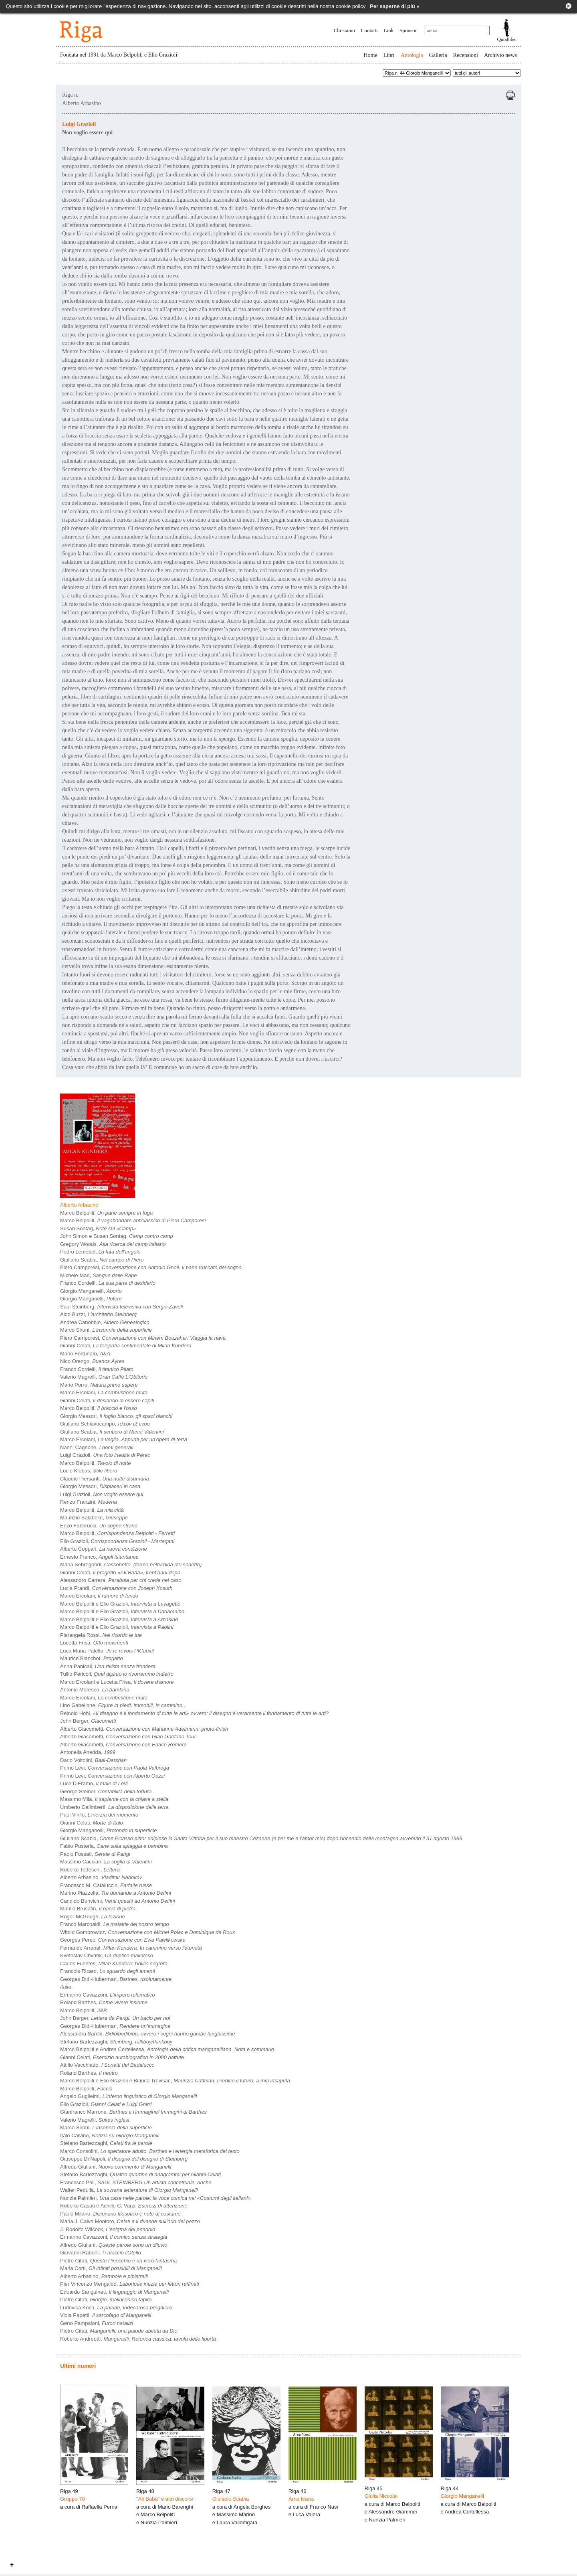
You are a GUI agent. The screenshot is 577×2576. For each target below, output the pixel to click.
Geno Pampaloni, (96, 2323)
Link (389, 30)
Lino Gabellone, (123, 1705)
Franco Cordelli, (107, 1283)
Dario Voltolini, (93, 1760)
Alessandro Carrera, (121, 1580)
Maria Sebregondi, (131, 1564)
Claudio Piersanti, (104, 1479)
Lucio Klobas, (88, 1471)
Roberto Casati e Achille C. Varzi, (124, 2206)
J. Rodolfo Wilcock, (107, 2229)
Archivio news (500, 55)
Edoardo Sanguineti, (114, 2292)
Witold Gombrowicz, (147, 1932)
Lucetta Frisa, (94, 1643)
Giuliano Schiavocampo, (105, 1424)
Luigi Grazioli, (105, 1455)
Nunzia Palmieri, (155, 2198)
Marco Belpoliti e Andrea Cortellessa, (167, 2049)
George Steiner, (105, 1791)
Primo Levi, (114, 1768)
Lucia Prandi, (116, 1588)
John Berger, (88, 1721)
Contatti (369, 30)
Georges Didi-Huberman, (115, 1979)
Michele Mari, (98, 1275)
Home (370, 55)
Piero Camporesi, (151, 1267)
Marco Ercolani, (103, 1392)
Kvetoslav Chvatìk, (106, 1955)
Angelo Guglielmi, (128, 2096)
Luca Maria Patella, (107, 1651)
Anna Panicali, (107, 1666)
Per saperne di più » (395, 6)
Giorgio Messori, (116, 1416)
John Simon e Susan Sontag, (116, 1236)
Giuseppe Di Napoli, (124, 2159)
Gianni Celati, (125, 1346)
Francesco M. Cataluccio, (106, 1885)
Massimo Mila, (114, 1799)
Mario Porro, (99, 1385)
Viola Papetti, (105, 2315)
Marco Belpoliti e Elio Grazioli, (120, 1604)
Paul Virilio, (99, 1815)
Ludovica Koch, (116, 2308)
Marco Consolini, (150, 2151)
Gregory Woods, (113, 1244)
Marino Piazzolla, (115, 1893)
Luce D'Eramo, (94, 1783)
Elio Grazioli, (117, 1541)
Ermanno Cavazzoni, (107, 1995)
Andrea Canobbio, (104, 1322)
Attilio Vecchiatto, (107, 2065)
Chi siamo (344, 30)
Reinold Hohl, (194, 1713)
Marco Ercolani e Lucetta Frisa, (117, 1682)
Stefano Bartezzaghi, (116, 2042)
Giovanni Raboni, (100, 2253)
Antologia (412, 55)
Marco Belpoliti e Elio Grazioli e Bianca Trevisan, (175, 2081)
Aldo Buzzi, (98, 1314)
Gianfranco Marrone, (133, 2112)
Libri (389, 55)
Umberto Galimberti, (114, 1807)
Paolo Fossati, (95, 1854)
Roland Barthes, (103, 2002)
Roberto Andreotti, (138, 2339)
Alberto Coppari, (103, 1549)
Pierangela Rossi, (101, 1635)
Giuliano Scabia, (101, 1260)
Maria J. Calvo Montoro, (130, 2221)
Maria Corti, (111, 2268)
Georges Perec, (123, 1940)
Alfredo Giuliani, (115, 2167)
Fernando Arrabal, (131, 1948)
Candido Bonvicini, (117, 1901)
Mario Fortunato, (85, 1354)
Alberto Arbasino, (101, 1877)
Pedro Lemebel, (100, 1252)
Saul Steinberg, (121, 1307)
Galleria (438, 55)
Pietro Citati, (118, 2261)
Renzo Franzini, (88, 1502)
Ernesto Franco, (99, 1557)
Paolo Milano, (120, 2214)
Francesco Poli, (136, 2182)
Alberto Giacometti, (144, 1729)
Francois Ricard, (107, 1971)
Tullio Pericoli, (117, 1674)
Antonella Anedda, (87, 1752)
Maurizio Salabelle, (94, 1518)
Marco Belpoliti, (106, 1213)
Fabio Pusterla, (114, 1846)
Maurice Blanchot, (91, 1658)
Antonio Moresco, (94, 1690)
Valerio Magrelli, (103, 1377)
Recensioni (465, 55)
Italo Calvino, (109, 2135)
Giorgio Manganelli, (91, 1291)
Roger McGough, (92, 1917)
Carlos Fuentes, (113, 1963)
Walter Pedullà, (129, 2190)
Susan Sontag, (98, 1228)
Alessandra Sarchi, (147, 2034)
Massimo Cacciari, (106, 1862)
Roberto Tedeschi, (90, 1870)
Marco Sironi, (106, 1330)
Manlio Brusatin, (97, 1909)
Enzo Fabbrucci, (98, 1526)
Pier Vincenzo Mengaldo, (129, 2284)
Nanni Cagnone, (96, 1447)
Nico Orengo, (92, 1361)
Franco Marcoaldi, (114, 1924)
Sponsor (408, 30)
